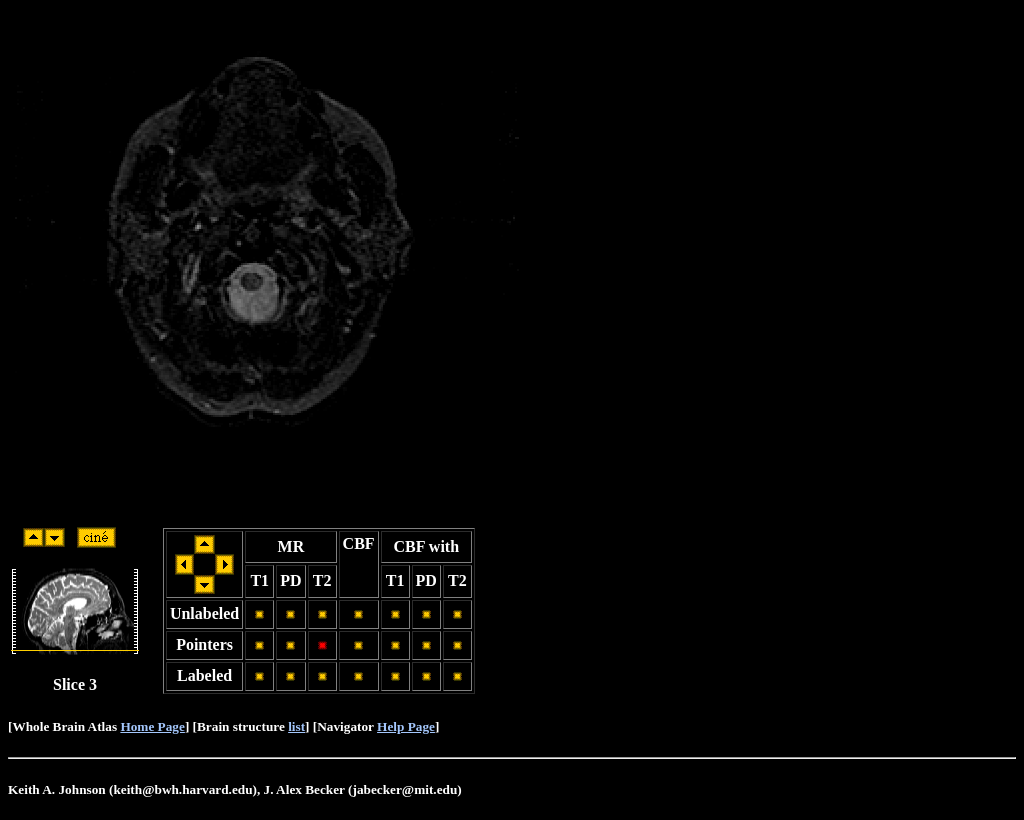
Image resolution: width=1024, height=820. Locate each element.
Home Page (152, 726)
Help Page (406, 726)
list (296, 726)
